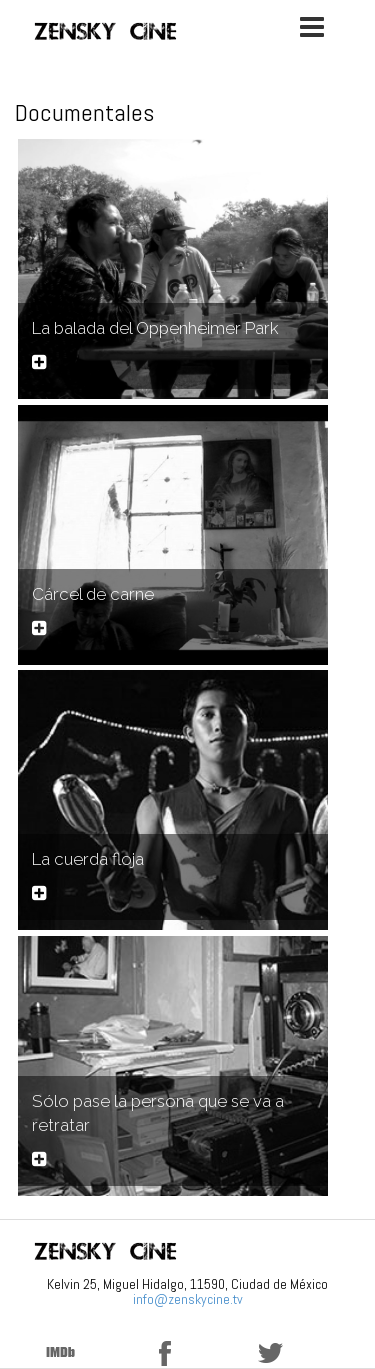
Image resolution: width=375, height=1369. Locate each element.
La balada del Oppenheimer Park (155, 328)
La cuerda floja (88, 859)
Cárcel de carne (93, 594)
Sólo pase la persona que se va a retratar (158, 1113)
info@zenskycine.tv (188, 1299)
